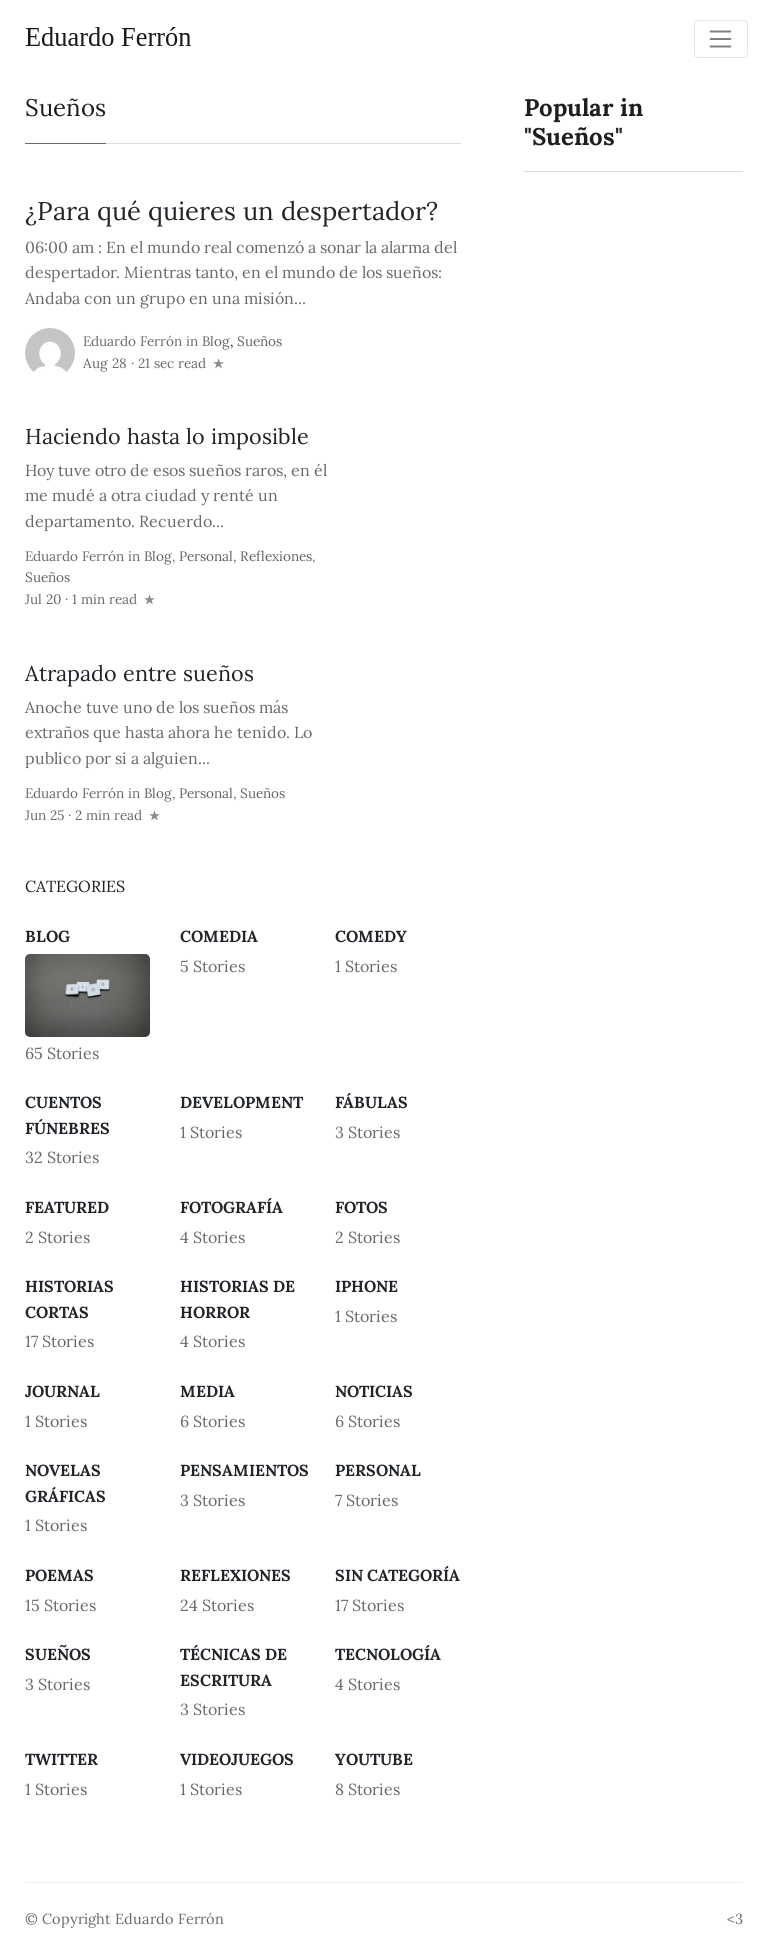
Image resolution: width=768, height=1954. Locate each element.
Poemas (59, 1575)
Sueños (259, 341)
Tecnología (388, 1654)
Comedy (371, 936)
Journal (62, 1391)
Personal (206, 556)
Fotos (361, 1207)
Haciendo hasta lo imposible (167, 436)
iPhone (366, 1286)
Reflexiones (276, 556)
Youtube (374, 1759)
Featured (67, 1207)
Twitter (61, 1759)
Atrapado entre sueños (139, 673)
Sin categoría (397, 1575)
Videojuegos (237, 1759)
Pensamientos (244, 1470)
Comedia (219, 936)
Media (207, 1391)
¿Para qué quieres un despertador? (231, 210)
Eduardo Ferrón (108, 37)
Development (241, 1102)
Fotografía (231, 1207)
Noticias (374, 1391)
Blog (216, 341)
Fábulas (371, 1102)
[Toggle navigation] (721, 39)
